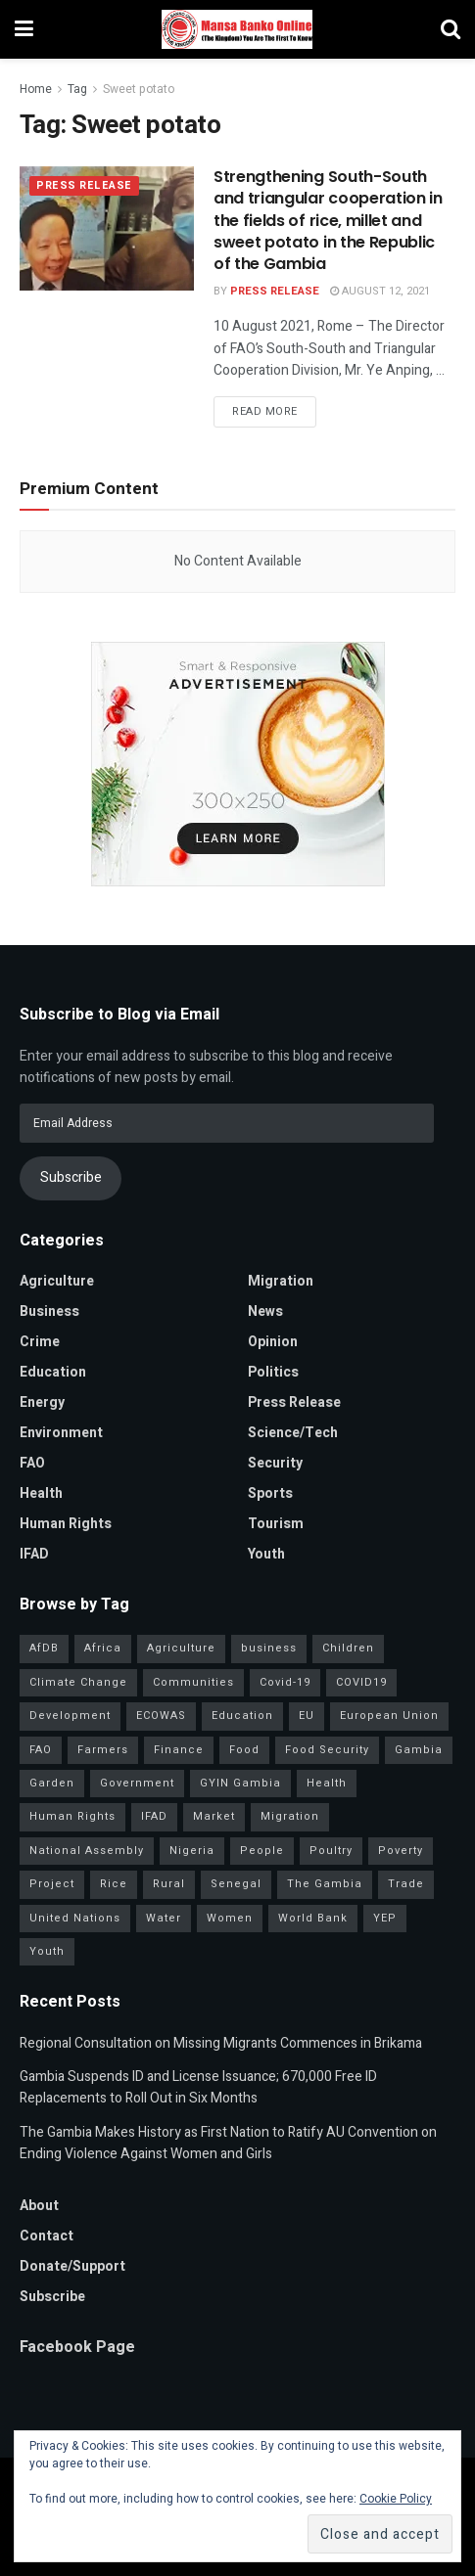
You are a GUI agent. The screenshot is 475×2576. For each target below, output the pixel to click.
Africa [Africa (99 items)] (102, 1648)
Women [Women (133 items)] (230, 1918)
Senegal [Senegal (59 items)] (236, 1884)
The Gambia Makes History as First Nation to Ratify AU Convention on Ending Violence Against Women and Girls (228, 2143)
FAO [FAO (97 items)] (40, 1749)
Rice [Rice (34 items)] (113, 1884)
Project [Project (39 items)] (51, 1884)
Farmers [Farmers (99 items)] (102, 1749)
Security (275, 1463)
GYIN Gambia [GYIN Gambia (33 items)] (240, 1783)
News (265, 1311)
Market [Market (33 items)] (214, 1816)
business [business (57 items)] (269, 1648)
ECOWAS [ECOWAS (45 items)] (161, 1715)
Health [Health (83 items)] (327, 1783)
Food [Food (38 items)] (244, 1749)
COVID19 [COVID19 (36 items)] (361, 1682)
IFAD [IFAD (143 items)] (154, 1816)
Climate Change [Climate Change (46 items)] (78, 1682)
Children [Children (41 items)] (348, 1648)
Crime (40, 1342)
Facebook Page (77, 2347)
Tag (77, 89)
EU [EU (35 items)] (306, 1715)
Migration (280, 1281)
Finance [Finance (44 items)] (179, 1749)
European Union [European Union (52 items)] (389, 1715)
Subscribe (71, 1177)
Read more (265, 411)
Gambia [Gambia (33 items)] (419, 1749)
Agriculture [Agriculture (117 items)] (181, 1648)
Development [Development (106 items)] (70, 1715)
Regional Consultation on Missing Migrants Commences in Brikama (221, 2043)
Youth (266, 1554)
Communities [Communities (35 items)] (193, 1682)
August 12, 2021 (380, 291)
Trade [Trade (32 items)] (406, 1884)
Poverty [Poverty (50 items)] (400, 1850)
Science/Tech (293, 1433)
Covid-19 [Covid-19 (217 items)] (285, 1682)
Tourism (276, 1524)
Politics (273, 1372)
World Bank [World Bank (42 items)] (313, 1918)
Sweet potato (138, 89)
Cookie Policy (395, 2499)
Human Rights (66, 1524)
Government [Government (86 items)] (137, 1783)
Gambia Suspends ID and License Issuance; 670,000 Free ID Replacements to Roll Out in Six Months (198, 2087)
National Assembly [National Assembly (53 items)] (86, 1850)
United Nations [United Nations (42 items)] (74, 1918)
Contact (46, 2236)
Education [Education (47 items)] (242, 1715)
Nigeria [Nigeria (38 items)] (191, 1850)
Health (41, 1493)
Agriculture (57, 1281)
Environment (61, 1433)
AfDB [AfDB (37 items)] (44, 1648)
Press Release (84, 186)
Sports (270, 1493)
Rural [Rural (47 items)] (169, 1884)
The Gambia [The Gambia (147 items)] (324, 1884)
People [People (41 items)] (262, 1850)
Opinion (273, 1342)
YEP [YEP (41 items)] (385, 1918)
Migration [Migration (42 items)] (290, 1816)
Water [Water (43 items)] (163, 1918)
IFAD (34, 1554)
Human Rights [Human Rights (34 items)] (72, 1816)
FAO (32, 1463)
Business (49, 1311)
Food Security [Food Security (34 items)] (327, 1749)
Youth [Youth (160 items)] (47, 1951)
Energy (42, 1402)
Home (36, 89)
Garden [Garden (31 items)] (51, 1783)
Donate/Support (72, 2266)
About (39, 2205)
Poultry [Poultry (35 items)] (331, 1850)
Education (53, 1372)
